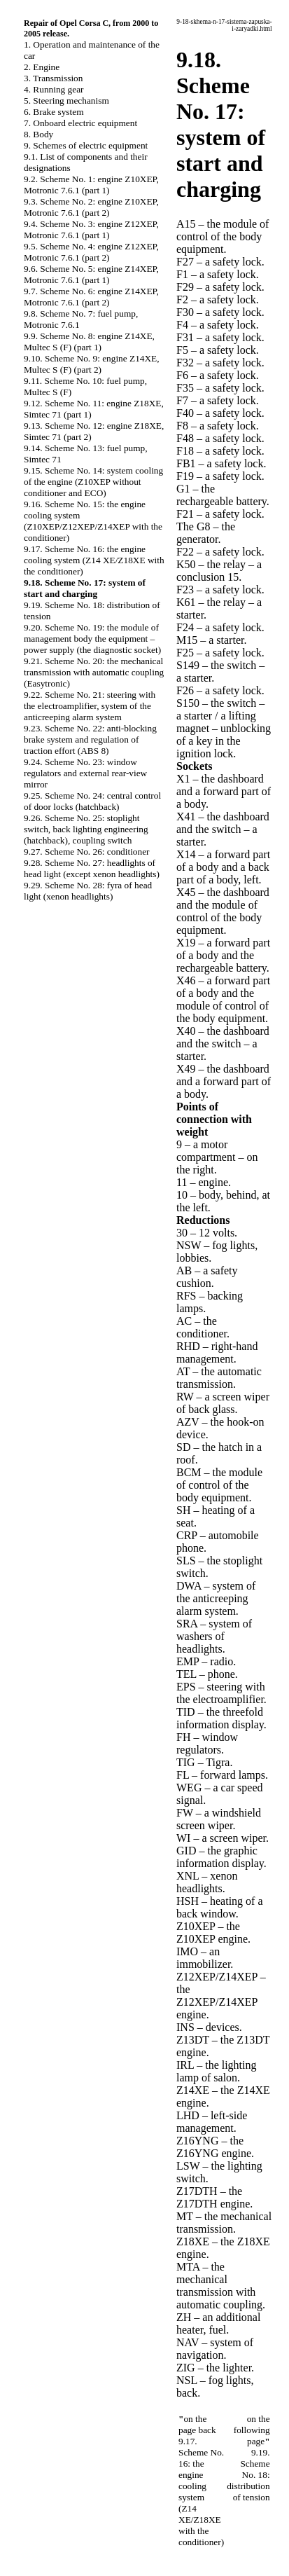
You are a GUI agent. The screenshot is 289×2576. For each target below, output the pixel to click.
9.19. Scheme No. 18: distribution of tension (248, 2474)
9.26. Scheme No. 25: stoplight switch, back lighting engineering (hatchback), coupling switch (86, 829)
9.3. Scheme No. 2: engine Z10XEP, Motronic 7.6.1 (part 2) (91, 207)
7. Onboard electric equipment (80, 123)
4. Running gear (54, 89)
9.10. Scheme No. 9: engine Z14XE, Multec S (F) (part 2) (92, 364)
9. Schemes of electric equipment (86, 145)
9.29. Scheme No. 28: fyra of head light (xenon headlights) (88, 891)
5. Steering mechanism (66, 100)
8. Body (38, 134)
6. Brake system (54, 111)
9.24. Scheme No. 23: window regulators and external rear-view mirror (85, 773)
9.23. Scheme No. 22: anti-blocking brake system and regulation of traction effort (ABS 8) (90, 739)
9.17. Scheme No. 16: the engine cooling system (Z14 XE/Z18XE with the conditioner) (94, 560)
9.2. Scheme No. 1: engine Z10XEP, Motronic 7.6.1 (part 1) (91, 184)
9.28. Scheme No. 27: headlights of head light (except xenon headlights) (92, 868)
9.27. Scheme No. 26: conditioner (87, 851)
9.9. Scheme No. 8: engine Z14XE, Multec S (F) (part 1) (89, 341)
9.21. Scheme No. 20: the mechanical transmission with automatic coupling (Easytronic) (94, 672)
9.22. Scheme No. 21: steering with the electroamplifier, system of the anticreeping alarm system (89, 705)
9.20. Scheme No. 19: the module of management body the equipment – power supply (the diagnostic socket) (92, 638)
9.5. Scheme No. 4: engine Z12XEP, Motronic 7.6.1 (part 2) (91, 252)
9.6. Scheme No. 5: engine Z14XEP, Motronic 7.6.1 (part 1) (91, 274)
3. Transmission (53, 78)
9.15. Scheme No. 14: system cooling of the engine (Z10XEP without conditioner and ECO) (93, 481)
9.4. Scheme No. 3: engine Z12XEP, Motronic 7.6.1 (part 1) (91, 229)
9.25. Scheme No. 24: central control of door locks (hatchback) (92, 801)
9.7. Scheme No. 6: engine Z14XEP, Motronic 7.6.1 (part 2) (91, 297)
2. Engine (41, 67)
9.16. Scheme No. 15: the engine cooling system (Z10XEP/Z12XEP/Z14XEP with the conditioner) (93, 521)
